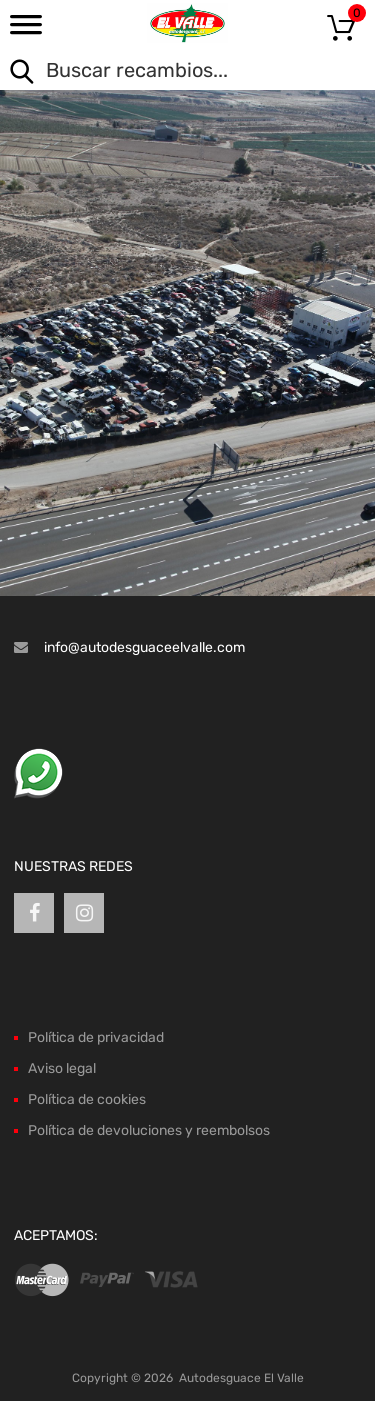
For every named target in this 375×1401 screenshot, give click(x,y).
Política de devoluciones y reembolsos (149, 1130)
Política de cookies (87, 1099)
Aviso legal (62, 1068)
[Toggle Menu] (26, 31)
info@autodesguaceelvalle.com (144, 647)
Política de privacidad (96, 1037)
